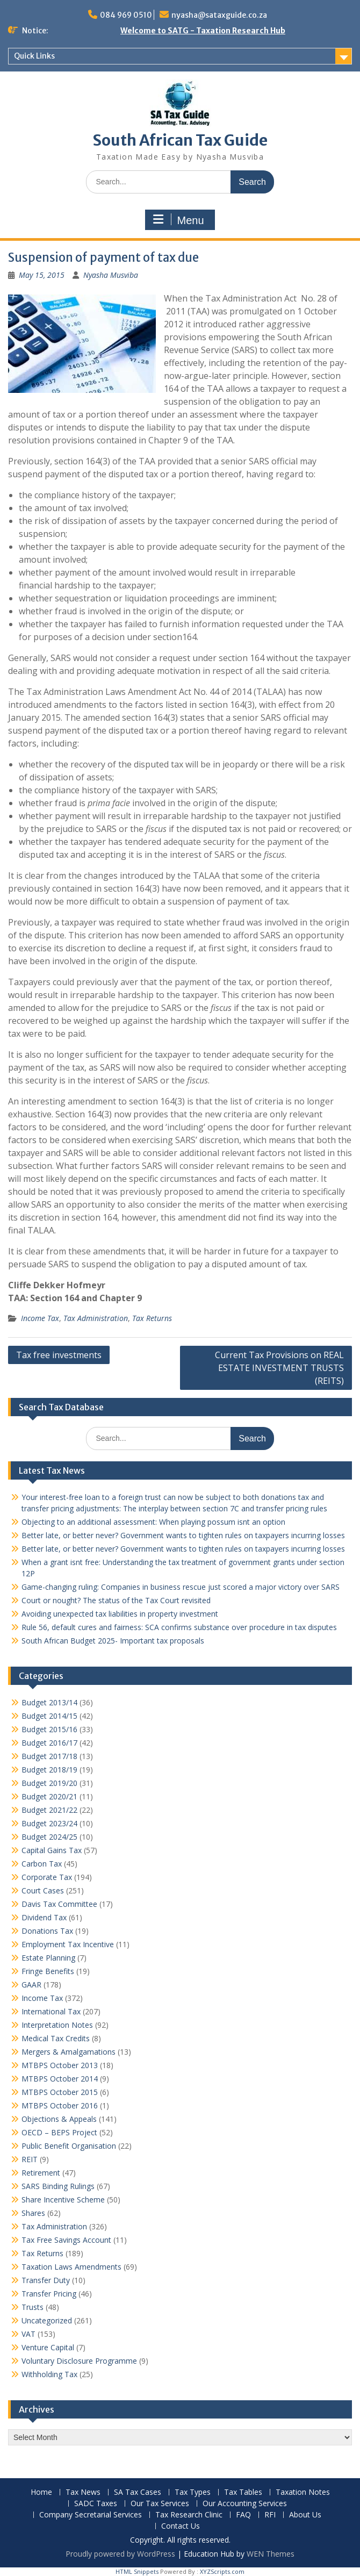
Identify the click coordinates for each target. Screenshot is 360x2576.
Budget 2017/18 (49, 1756)
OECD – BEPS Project (59, 2132)
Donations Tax (47, 1931)
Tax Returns (152, 1318)
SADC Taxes (95, 2503)
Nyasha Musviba (110, 275)
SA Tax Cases (137, 2492)
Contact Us (180, 2526)
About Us (305, 2515)
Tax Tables (243, 2492)
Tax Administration (95, 1318)
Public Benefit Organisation (68, 2146)
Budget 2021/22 (49, 1810)
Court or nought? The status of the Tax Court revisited (116, 1600)
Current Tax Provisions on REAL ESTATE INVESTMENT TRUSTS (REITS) (279, 1368)
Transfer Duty (45, 2280)
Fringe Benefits (47, 1971)
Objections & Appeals (59, 2119)
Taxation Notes (303, 2492)
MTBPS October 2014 (59, 2078)
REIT (29, 2159)
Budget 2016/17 (49, 1743)
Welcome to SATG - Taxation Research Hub (202, 30)
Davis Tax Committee (59, 1904)
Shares (33, 2213)
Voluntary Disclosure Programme (79, 2361)
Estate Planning (48, 1958)
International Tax (51, 2011)
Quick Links (34, 56)
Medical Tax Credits (55, 2038)
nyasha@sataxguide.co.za (219, 15)
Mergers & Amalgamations (68, 2052)
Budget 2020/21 (49, 1796)
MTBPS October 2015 (59, 2092)
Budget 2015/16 (49, 1729)
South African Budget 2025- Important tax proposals (112, 1640)
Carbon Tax (41, 1864)
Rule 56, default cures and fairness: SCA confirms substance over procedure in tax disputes (179, 1627)
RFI (270, 2515)
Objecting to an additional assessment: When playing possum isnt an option (153, 1522)
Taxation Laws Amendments (71, 2267)
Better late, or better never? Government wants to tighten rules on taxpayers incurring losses (183, 1535)
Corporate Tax (46, 1877)
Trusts (32, 2307)
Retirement (40, 2173)
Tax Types (193, 2492)
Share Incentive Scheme (63, 2199)
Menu (178, 219)
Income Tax (40, 1318)
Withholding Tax (49, 2374)
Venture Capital (47, 2347)
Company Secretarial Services (90, 2515)
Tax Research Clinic (188, 2515)
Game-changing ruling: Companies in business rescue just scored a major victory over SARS (180, 1587)
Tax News (83, 2492)
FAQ (243, 2515)
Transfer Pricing (48, 2293)
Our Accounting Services (245, 2503)
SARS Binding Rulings (58, 2186)
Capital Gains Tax (51, 1850)
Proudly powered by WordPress (120, 2554)
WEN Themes (270, 2554)
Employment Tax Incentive (67, 1944)
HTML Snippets (137, 2571)
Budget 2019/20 (49, 1783)
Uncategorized (46, 2320)
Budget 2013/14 (49, 1702)
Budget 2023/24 (49, 1823)
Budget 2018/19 (49, 1769)
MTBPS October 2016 (59, 2105)
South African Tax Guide (180, 140)
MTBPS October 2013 (59, 2065)
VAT (28, 2334)
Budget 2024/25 (49, 1837)
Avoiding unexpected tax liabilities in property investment (119, 1614)
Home (41, 2492)
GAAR (31, 1984)
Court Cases (42, 1890)
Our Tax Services (160, 2503)
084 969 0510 (126, 15)
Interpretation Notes (57, 2025)
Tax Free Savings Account (66, 2240)
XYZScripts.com (222, 2571)
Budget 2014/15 (49, 1716)
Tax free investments (59, 1355)
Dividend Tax (44, 1917)
